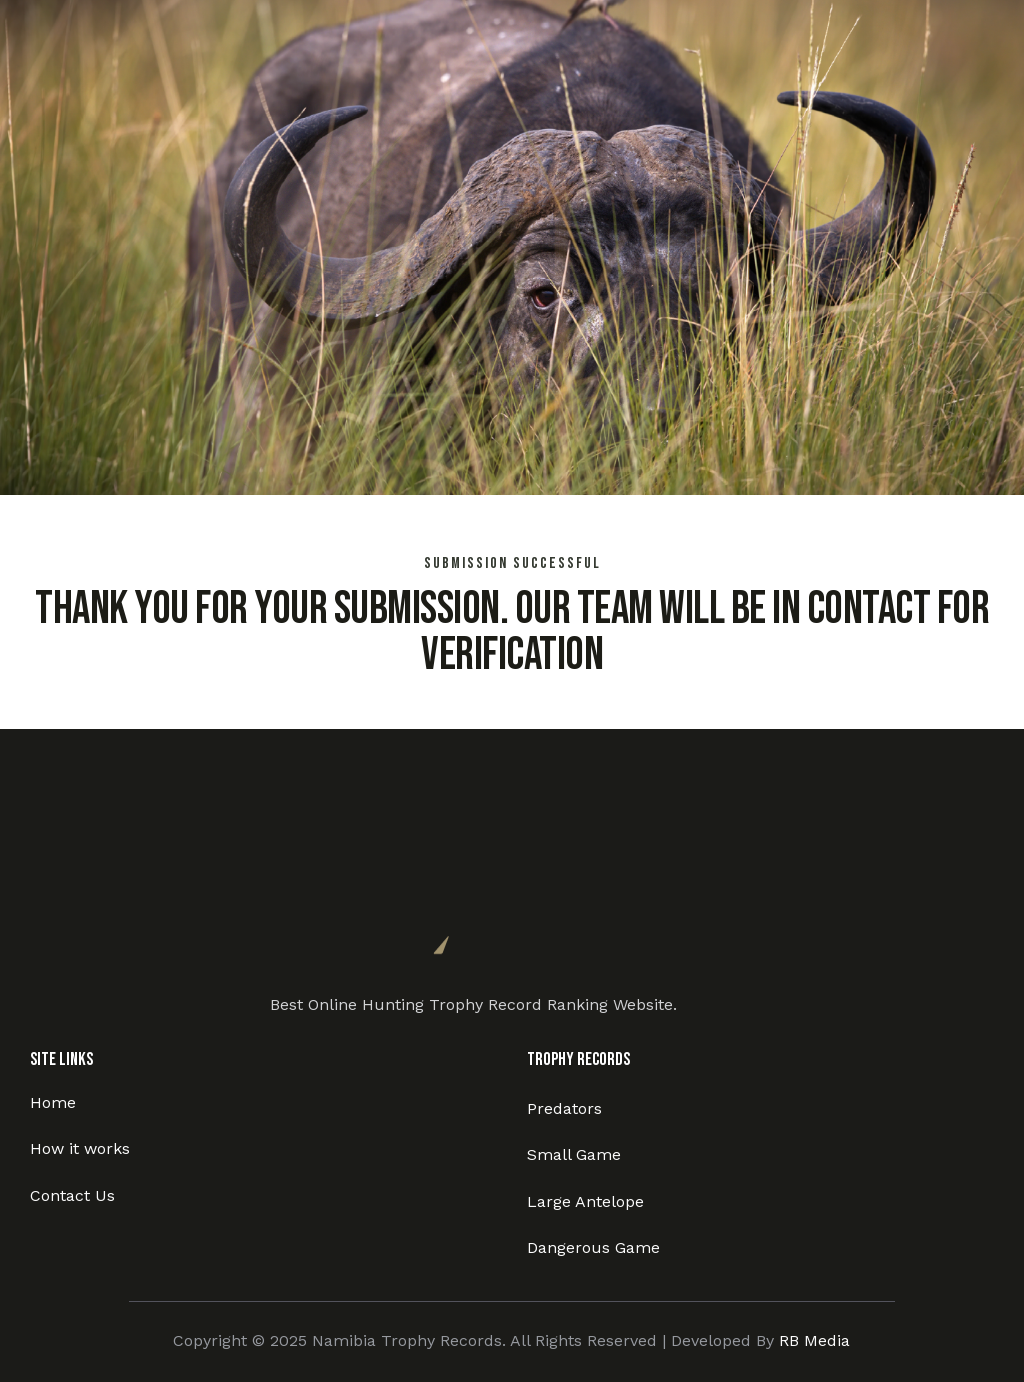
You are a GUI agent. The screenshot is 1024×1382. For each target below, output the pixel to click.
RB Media (814, 1340)
